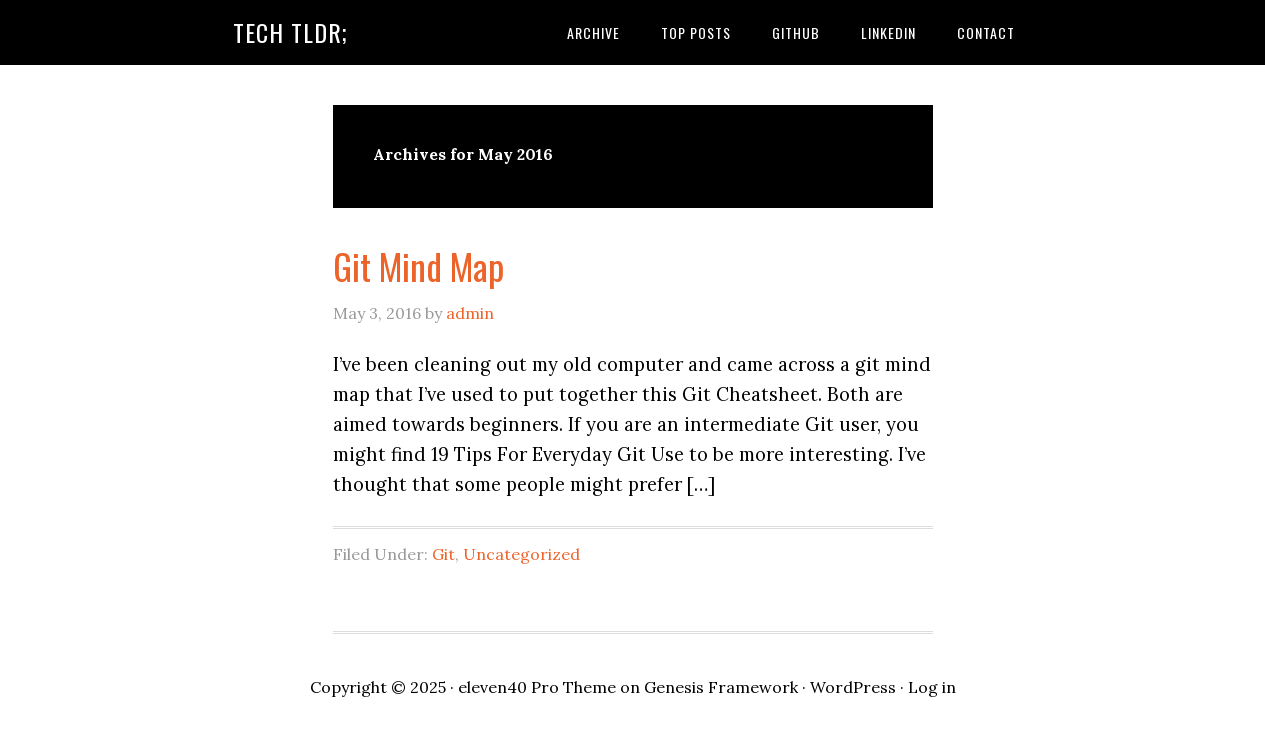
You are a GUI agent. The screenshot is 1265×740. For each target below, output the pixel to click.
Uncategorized (521, 554)
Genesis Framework (721, 687)
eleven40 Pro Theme (537, 687)
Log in (932, 687)
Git (443, 554)
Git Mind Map (418, 265)
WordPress (853, 687)
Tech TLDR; (290, 32)
